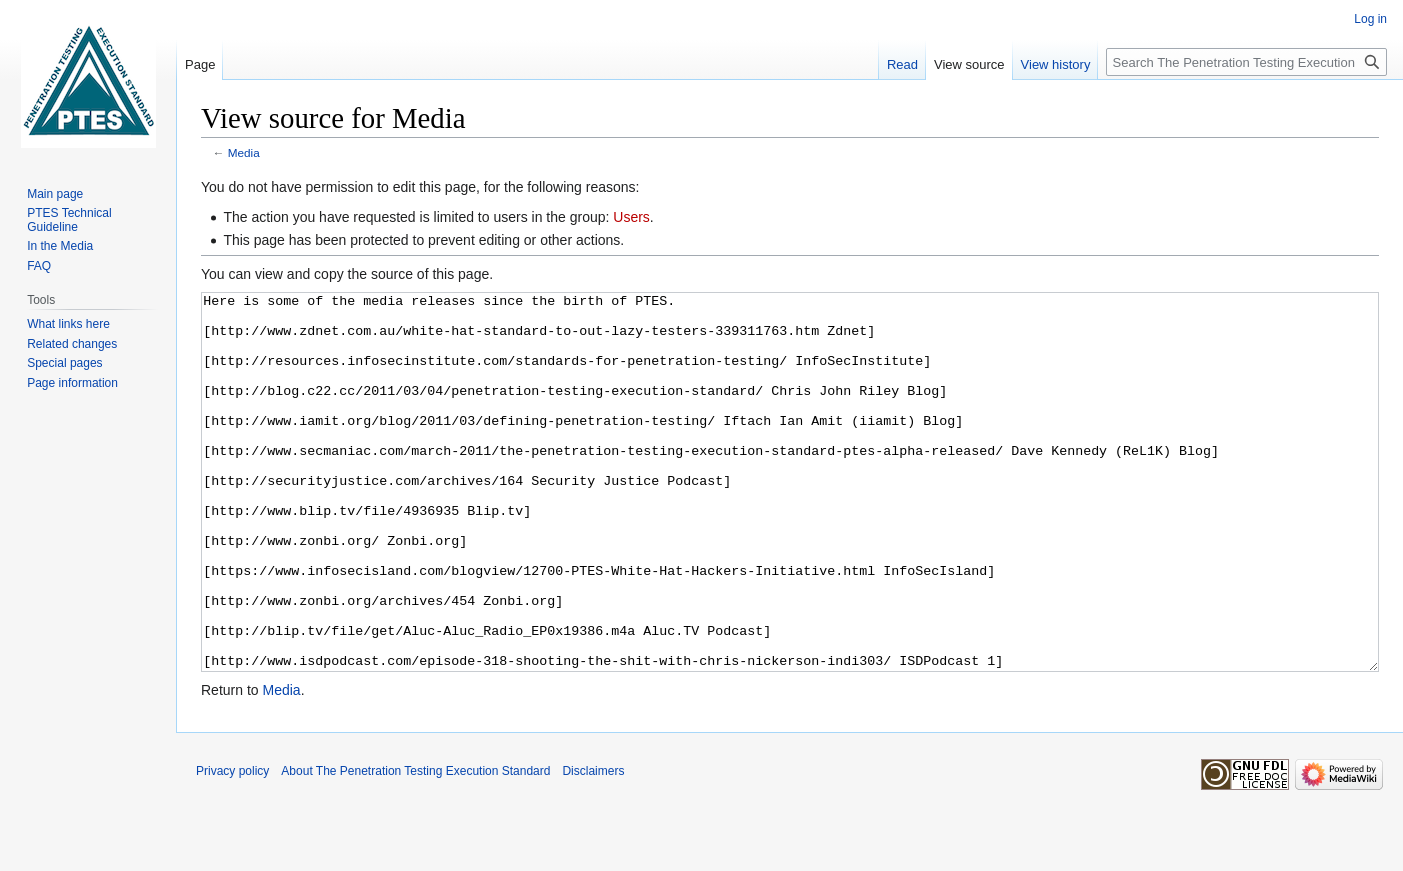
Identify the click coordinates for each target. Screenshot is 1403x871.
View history (1056, 64)
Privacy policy (232, 846)
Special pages (64, 363)
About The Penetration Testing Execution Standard (415, 846)
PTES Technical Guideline (69, 220)
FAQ (39, 266)
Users (631, 217)
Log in (1370, 19)
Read (902, 64)
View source (969, 64)
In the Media (60, 246)
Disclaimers (593, 846)
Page (200, 64)
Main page (55, 194)
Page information (72, 383)
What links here (68, 324)
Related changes (72, 344)
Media (244, 152)
